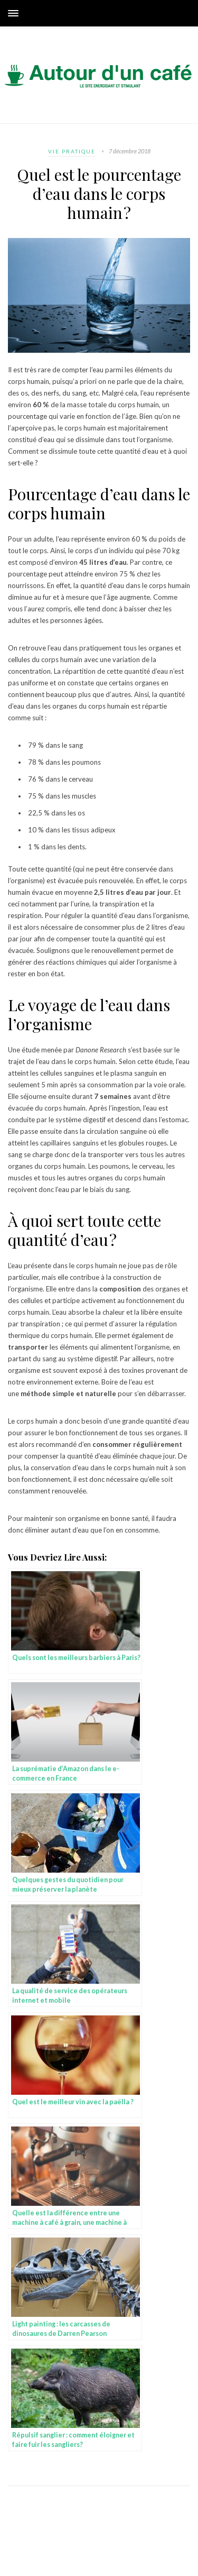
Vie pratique (72, 151)
